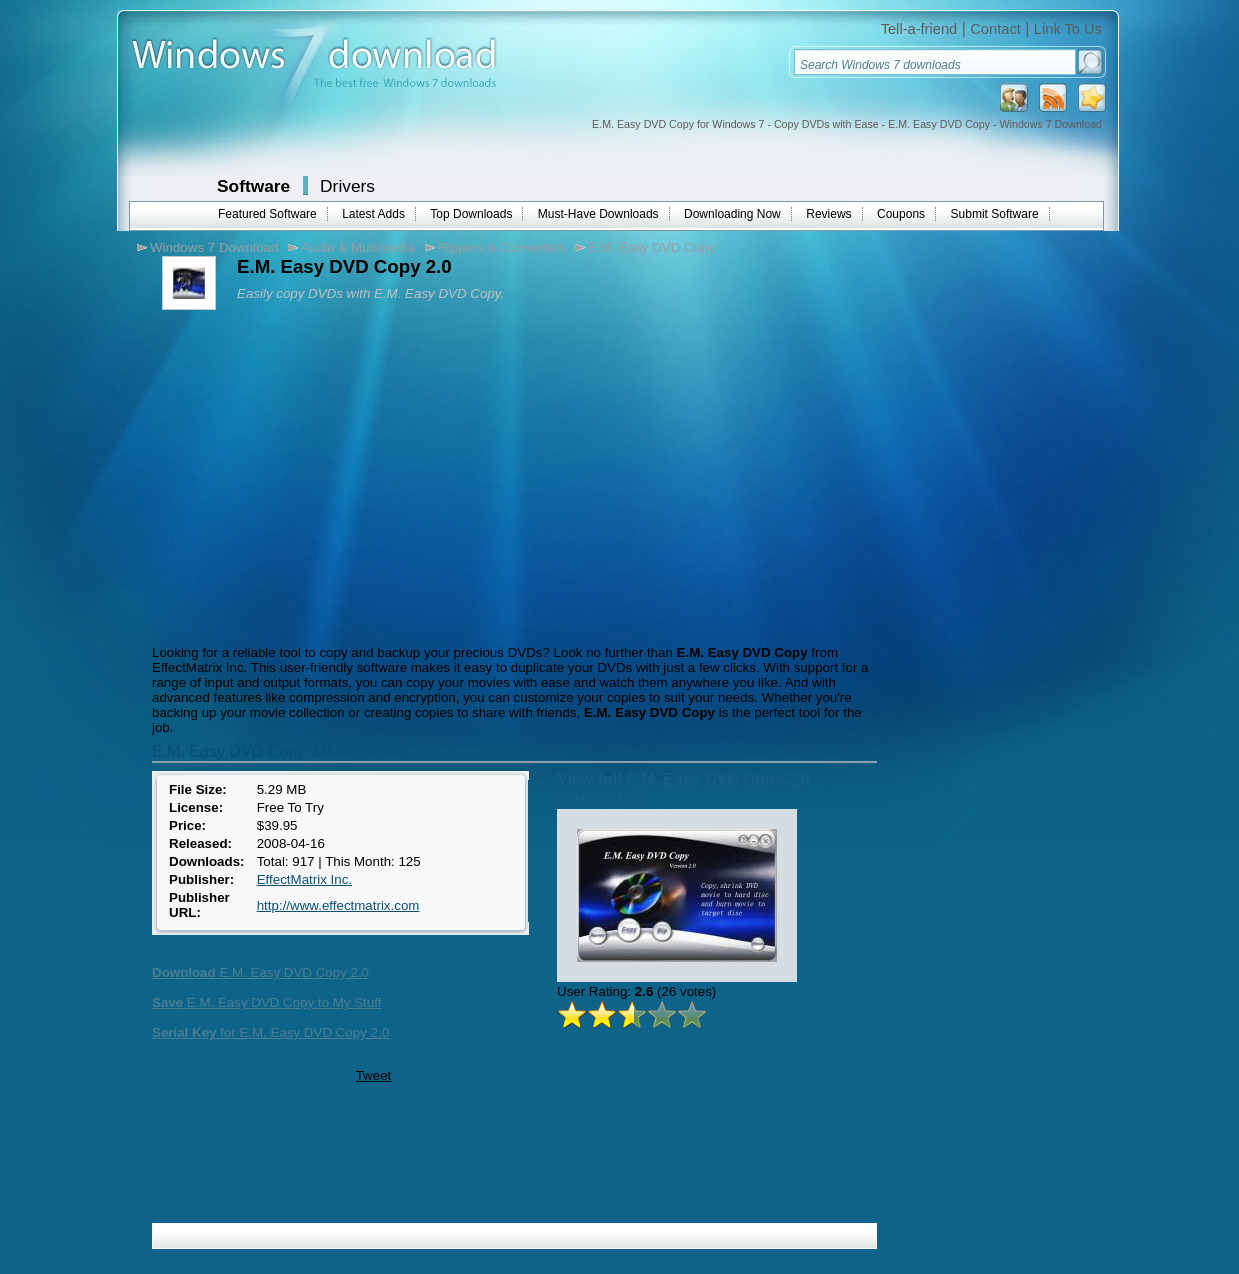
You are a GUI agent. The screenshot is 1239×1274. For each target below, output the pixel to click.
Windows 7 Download (214, 247)
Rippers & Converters (501, 247)
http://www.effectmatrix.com (338, 905)
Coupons (901, 214)
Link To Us (1068, 29)
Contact (995, 29)
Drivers (347, 186)
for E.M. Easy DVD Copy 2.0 (270, 1032)
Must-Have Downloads (598, 214)
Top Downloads (471, 214)
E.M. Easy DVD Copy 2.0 (260, 972)
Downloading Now (732, 214)
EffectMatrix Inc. (304, 879)
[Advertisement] (315, 475)
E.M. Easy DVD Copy (651, 247)
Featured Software (267, 214)
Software (253, 186)
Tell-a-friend (919, 29)
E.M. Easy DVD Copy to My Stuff (266, 1002)
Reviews (828, 214)
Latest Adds (373, 214)
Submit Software (995, 214)
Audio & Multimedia (358, 247)
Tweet (374, 1075)
